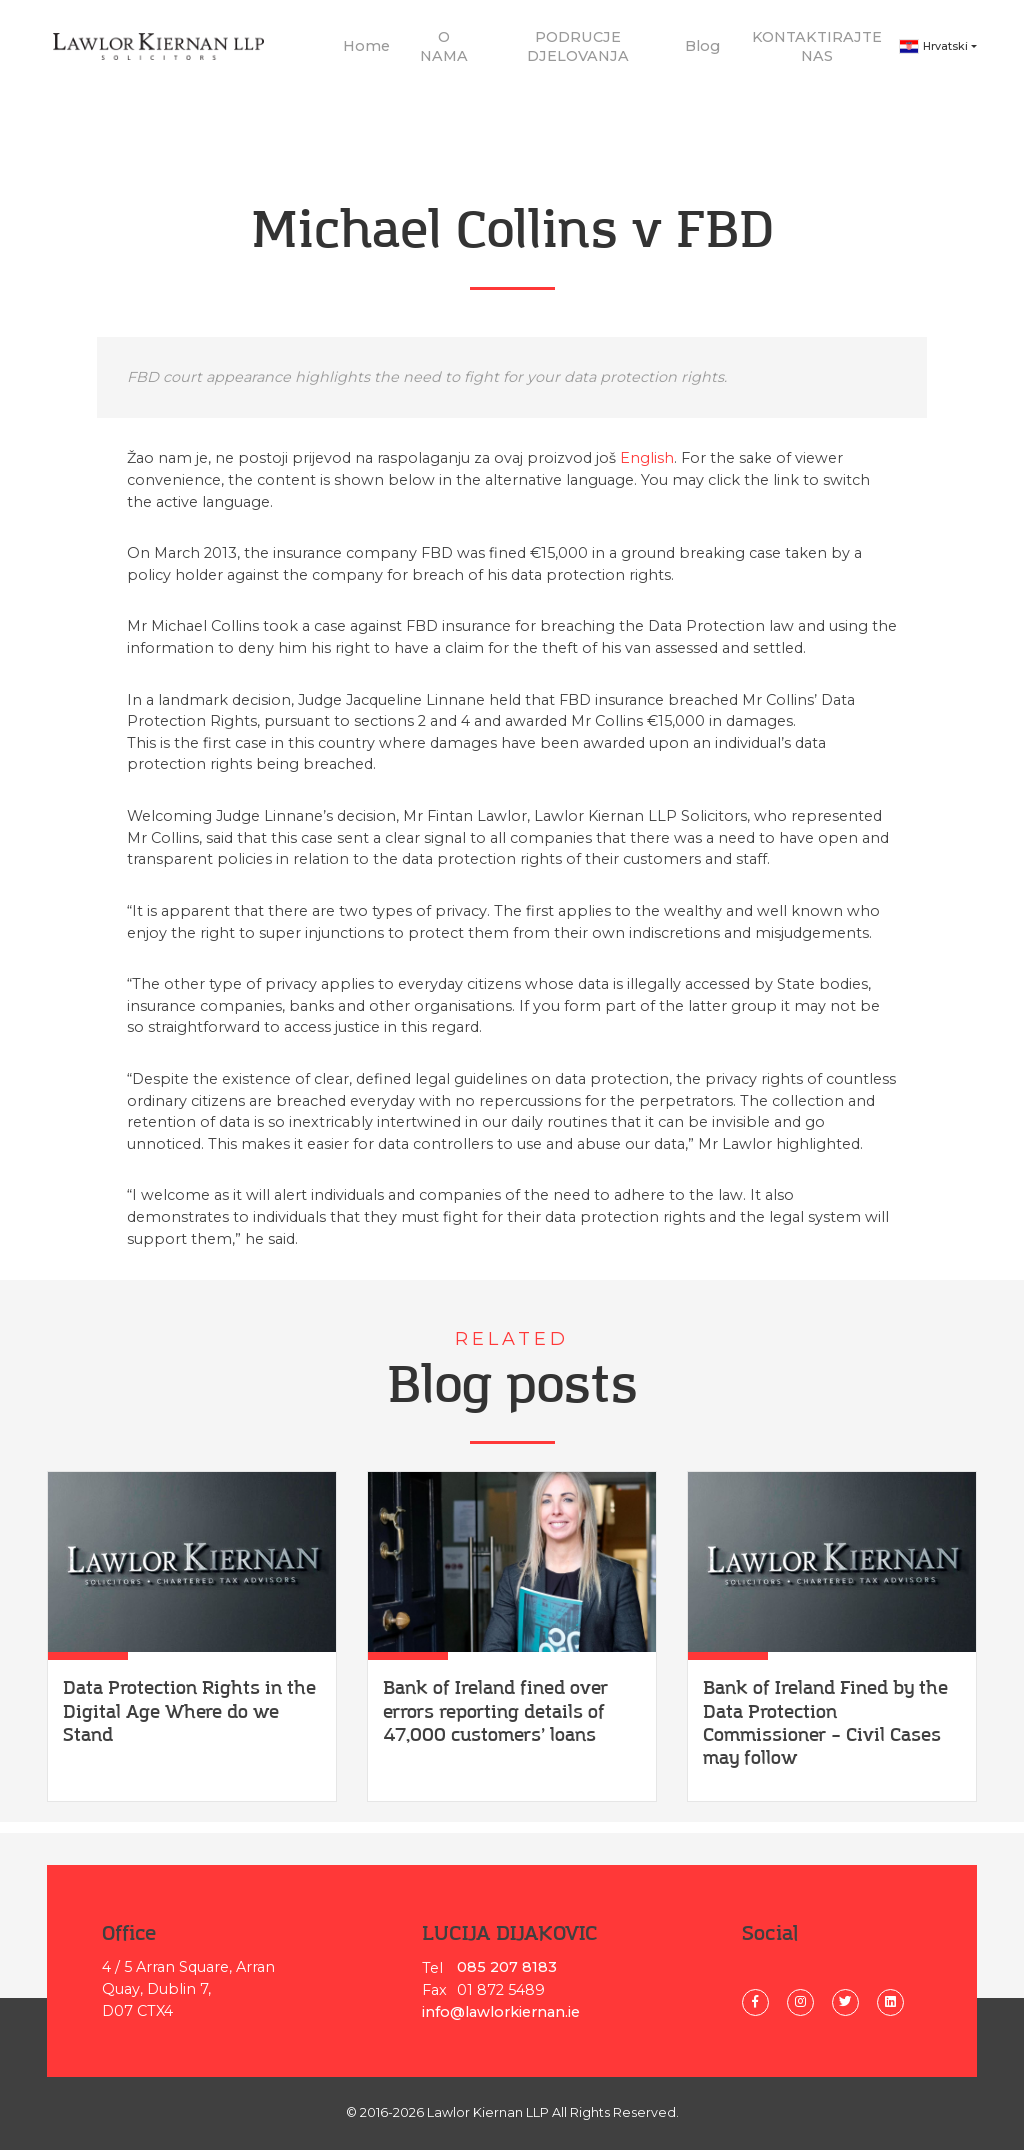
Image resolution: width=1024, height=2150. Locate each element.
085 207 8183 (507, 1967)
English (647, 469)
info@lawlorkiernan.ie (501, 2012)
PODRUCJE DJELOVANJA (578, 51)
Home (366, 52)
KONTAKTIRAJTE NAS (817, 51)
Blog (702, 52)
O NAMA (444, 51)
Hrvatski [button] (934, 52)
